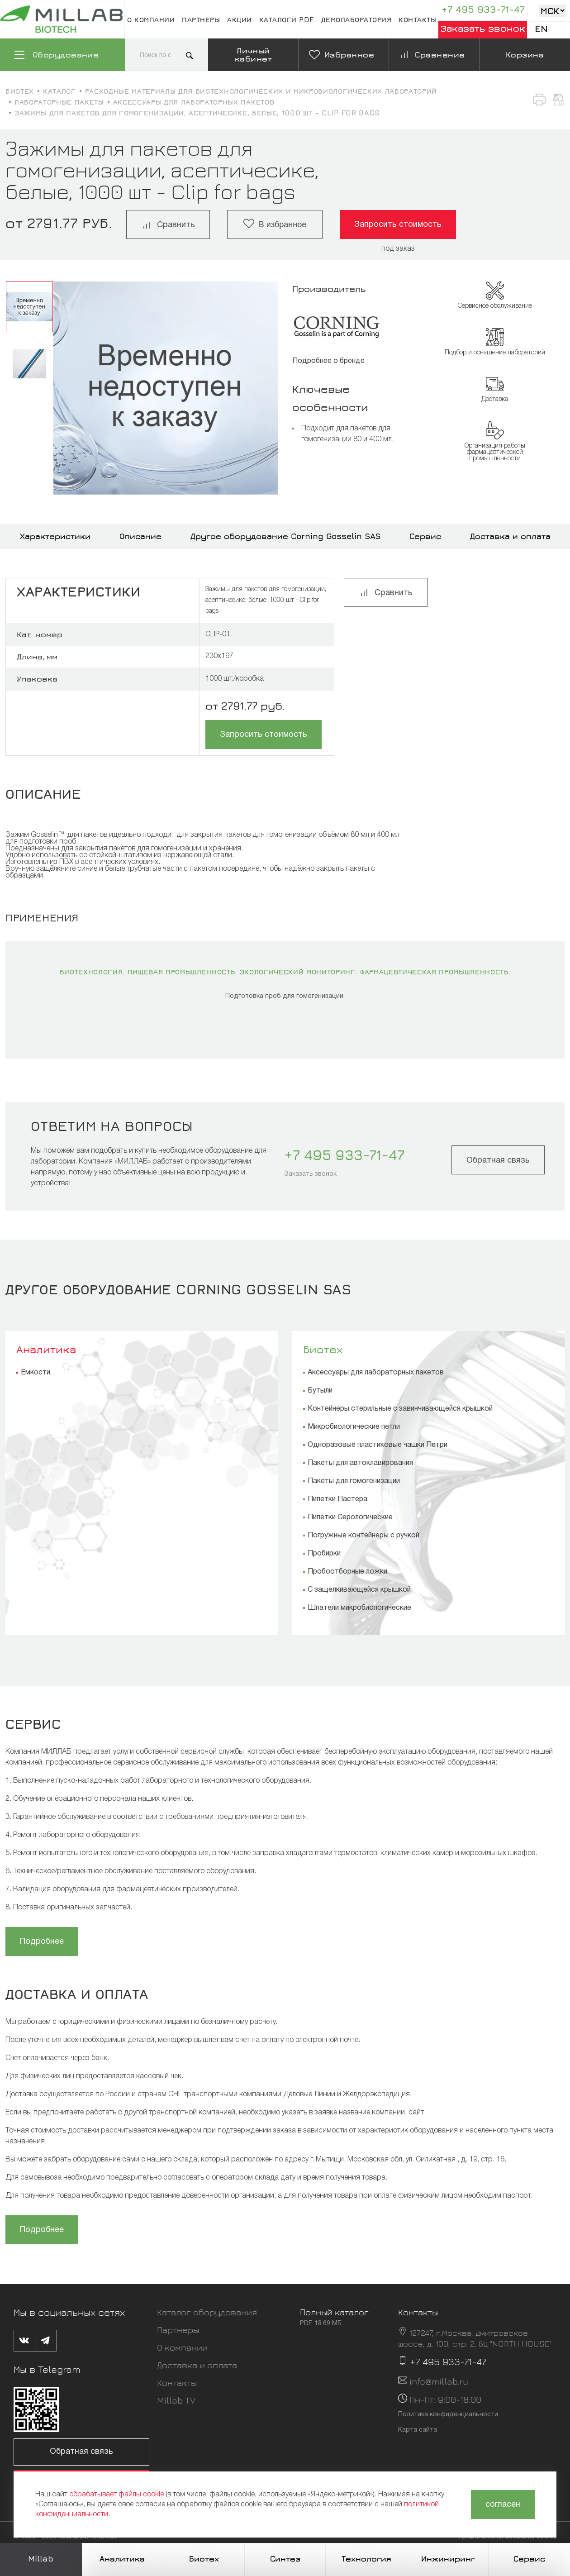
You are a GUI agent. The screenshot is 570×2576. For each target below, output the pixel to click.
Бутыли (320, 1391)
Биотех (322, 1349)
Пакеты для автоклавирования (360, 1463)
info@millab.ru (438, 2381)
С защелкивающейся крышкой (359, 1590)
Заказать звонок (483, 28)
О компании (151, 19)
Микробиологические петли (354, 1427)
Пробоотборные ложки (347, 1572)
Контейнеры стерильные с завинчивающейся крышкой (400, 1409)
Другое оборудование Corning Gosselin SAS (285, 536)
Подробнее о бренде (328, 361)
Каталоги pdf (286, 19)
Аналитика (46, 1349)
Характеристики (55, 536)
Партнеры (201, 19)
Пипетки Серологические (350, 1517)
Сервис (425, 536)
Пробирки (324, 1553)
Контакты (417, 19)
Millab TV (176, 2400)
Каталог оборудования (207, 2312)
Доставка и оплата (510, 536)
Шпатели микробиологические (359, 1608)
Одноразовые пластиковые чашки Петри (377, 1445)
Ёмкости (35, 1372)
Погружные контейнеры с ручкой (363, 1535)
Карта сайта (417, 2430)
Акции (239, 19)
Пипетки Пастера (337, 1499)
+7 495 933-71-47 (483, 9)
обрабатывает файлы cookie (116, 2494)
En (541, 28)
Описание (140, 536)
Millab (40, 2558)
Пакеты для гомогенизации (354, 1481)
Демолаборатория (356, 19)
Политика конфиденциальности (448, 2415)
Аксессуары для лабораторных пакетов (376, 1372)
